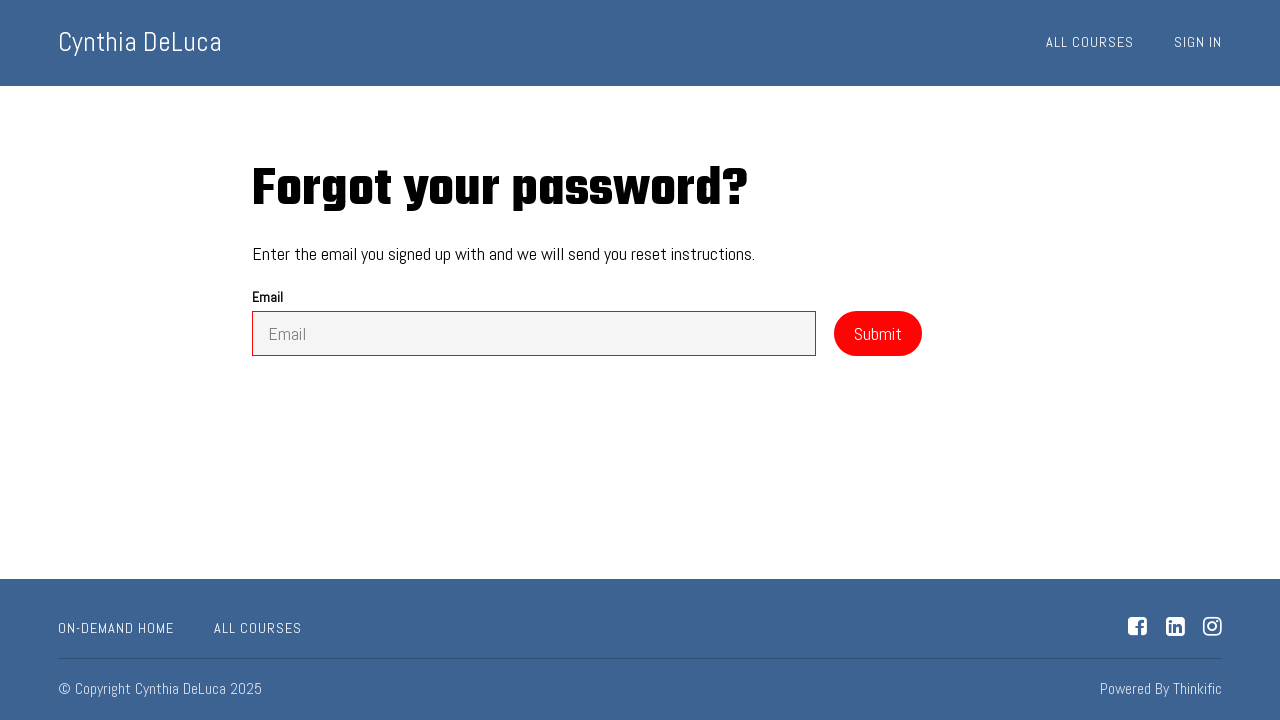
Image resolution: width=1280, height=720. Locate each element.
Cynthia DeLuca (140, 42)
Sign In (1198, 42)
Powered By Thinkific (1161, 689)
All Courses (1090, 42)
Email (534, 322)
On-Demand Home (116, 628)
